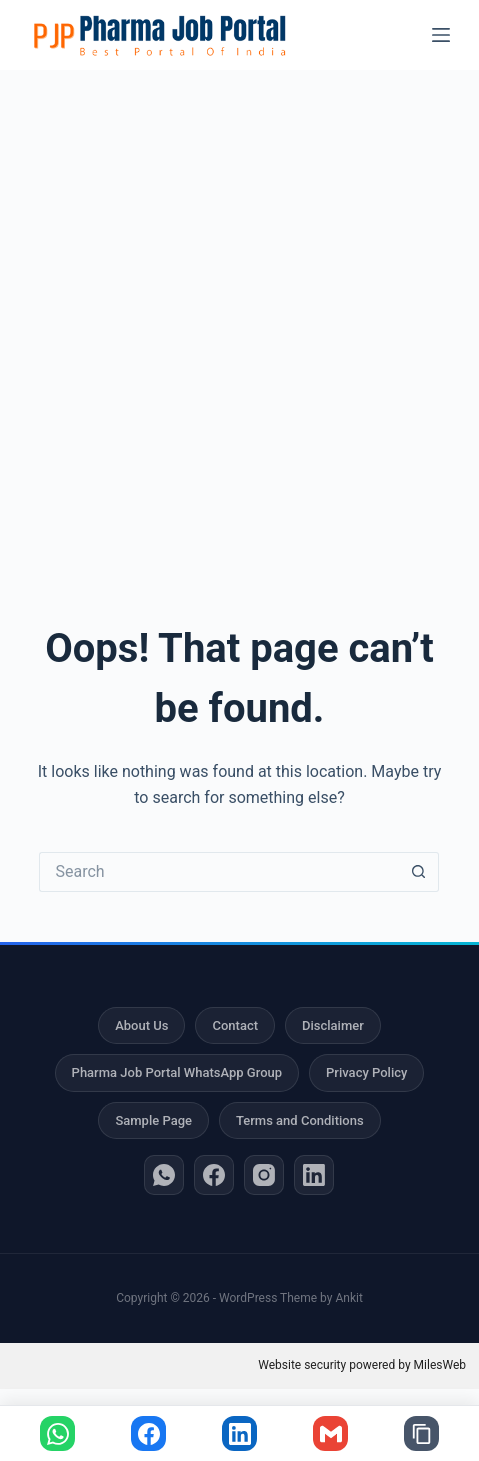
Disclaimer (333, 1025)
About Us (141, 1025)
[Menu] (441, 35)
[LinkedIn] (314, 1175)
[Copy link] (421, 1433)
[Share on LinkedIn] (239, 1433)
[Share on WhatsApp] (57, 1433)
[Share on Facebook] (148, 1433)
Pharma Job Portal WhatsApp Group (177, 1072)
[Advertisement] (239, 319)
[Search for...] (219, 872)
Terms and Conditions (300, 1120)
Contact (235, 1025)
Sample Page (153, 1120)
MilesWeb (440, 1365)
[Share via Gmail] (330, 1433)
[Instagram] (264, 1175)
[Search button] (419, 872)
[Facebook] (214, 1175)
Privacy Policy (366, 1072)
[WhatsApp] (164, 1175)
